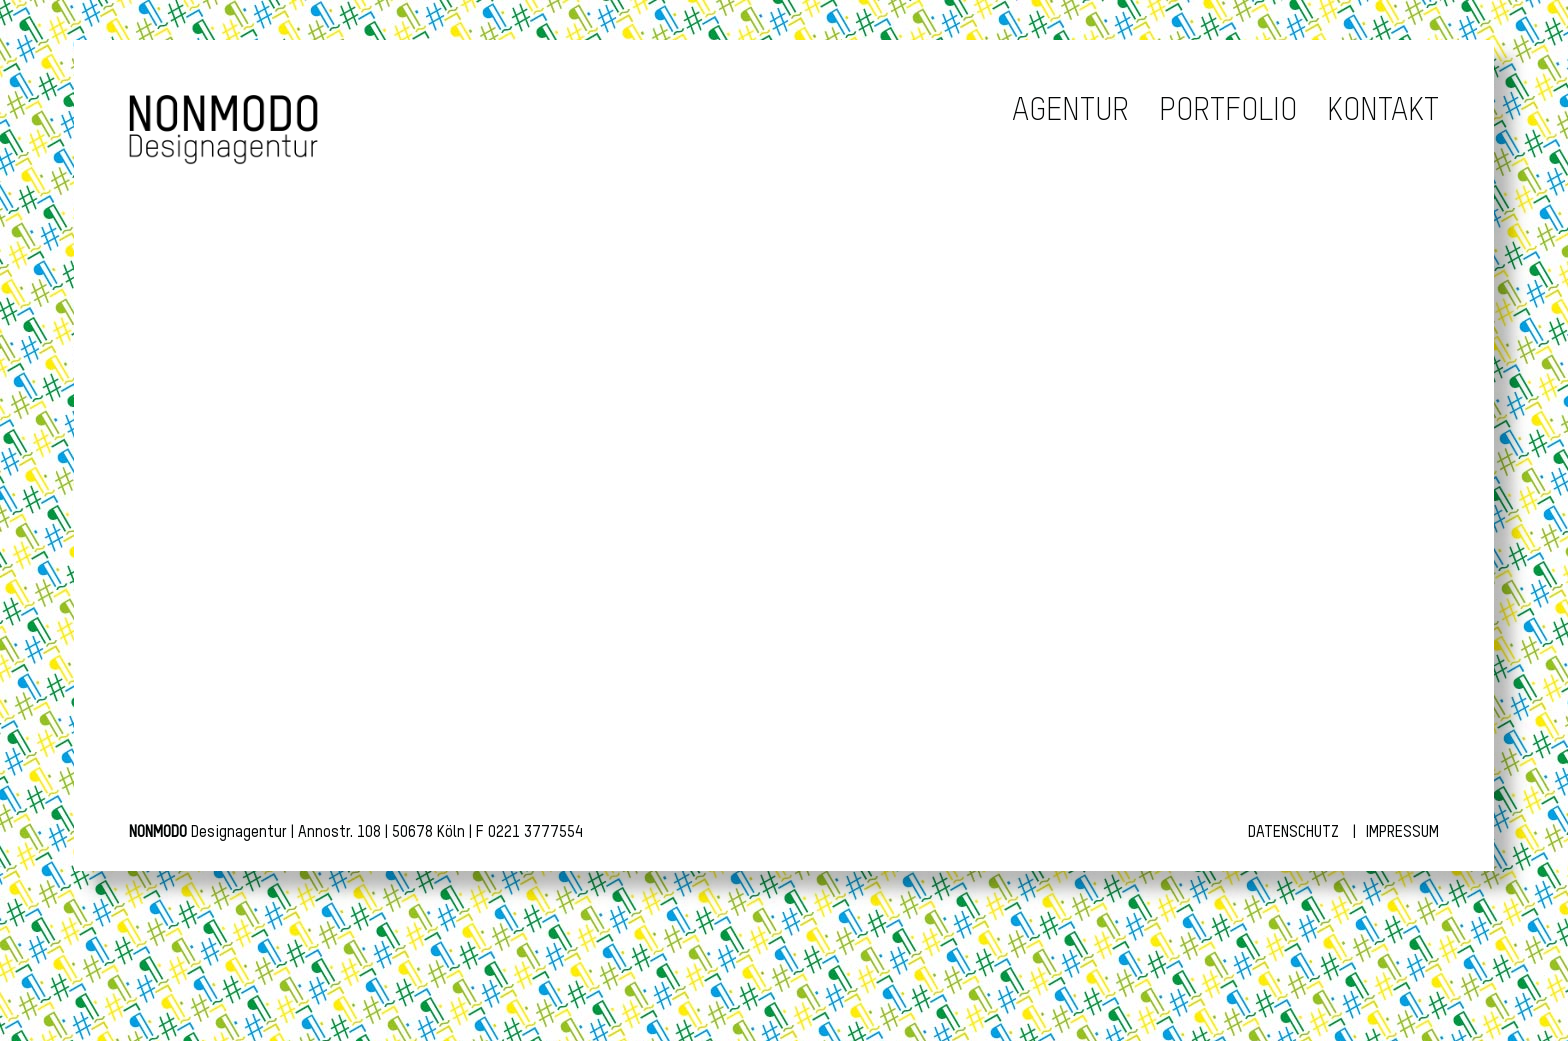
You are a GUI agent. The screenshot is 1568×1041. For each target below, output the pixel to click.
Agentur (1070, 111)
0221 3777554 (535, 833)
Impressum (1402, 833)
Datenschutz (1293, 833)
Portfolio (1228, 111)
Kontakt (1383, 111)
